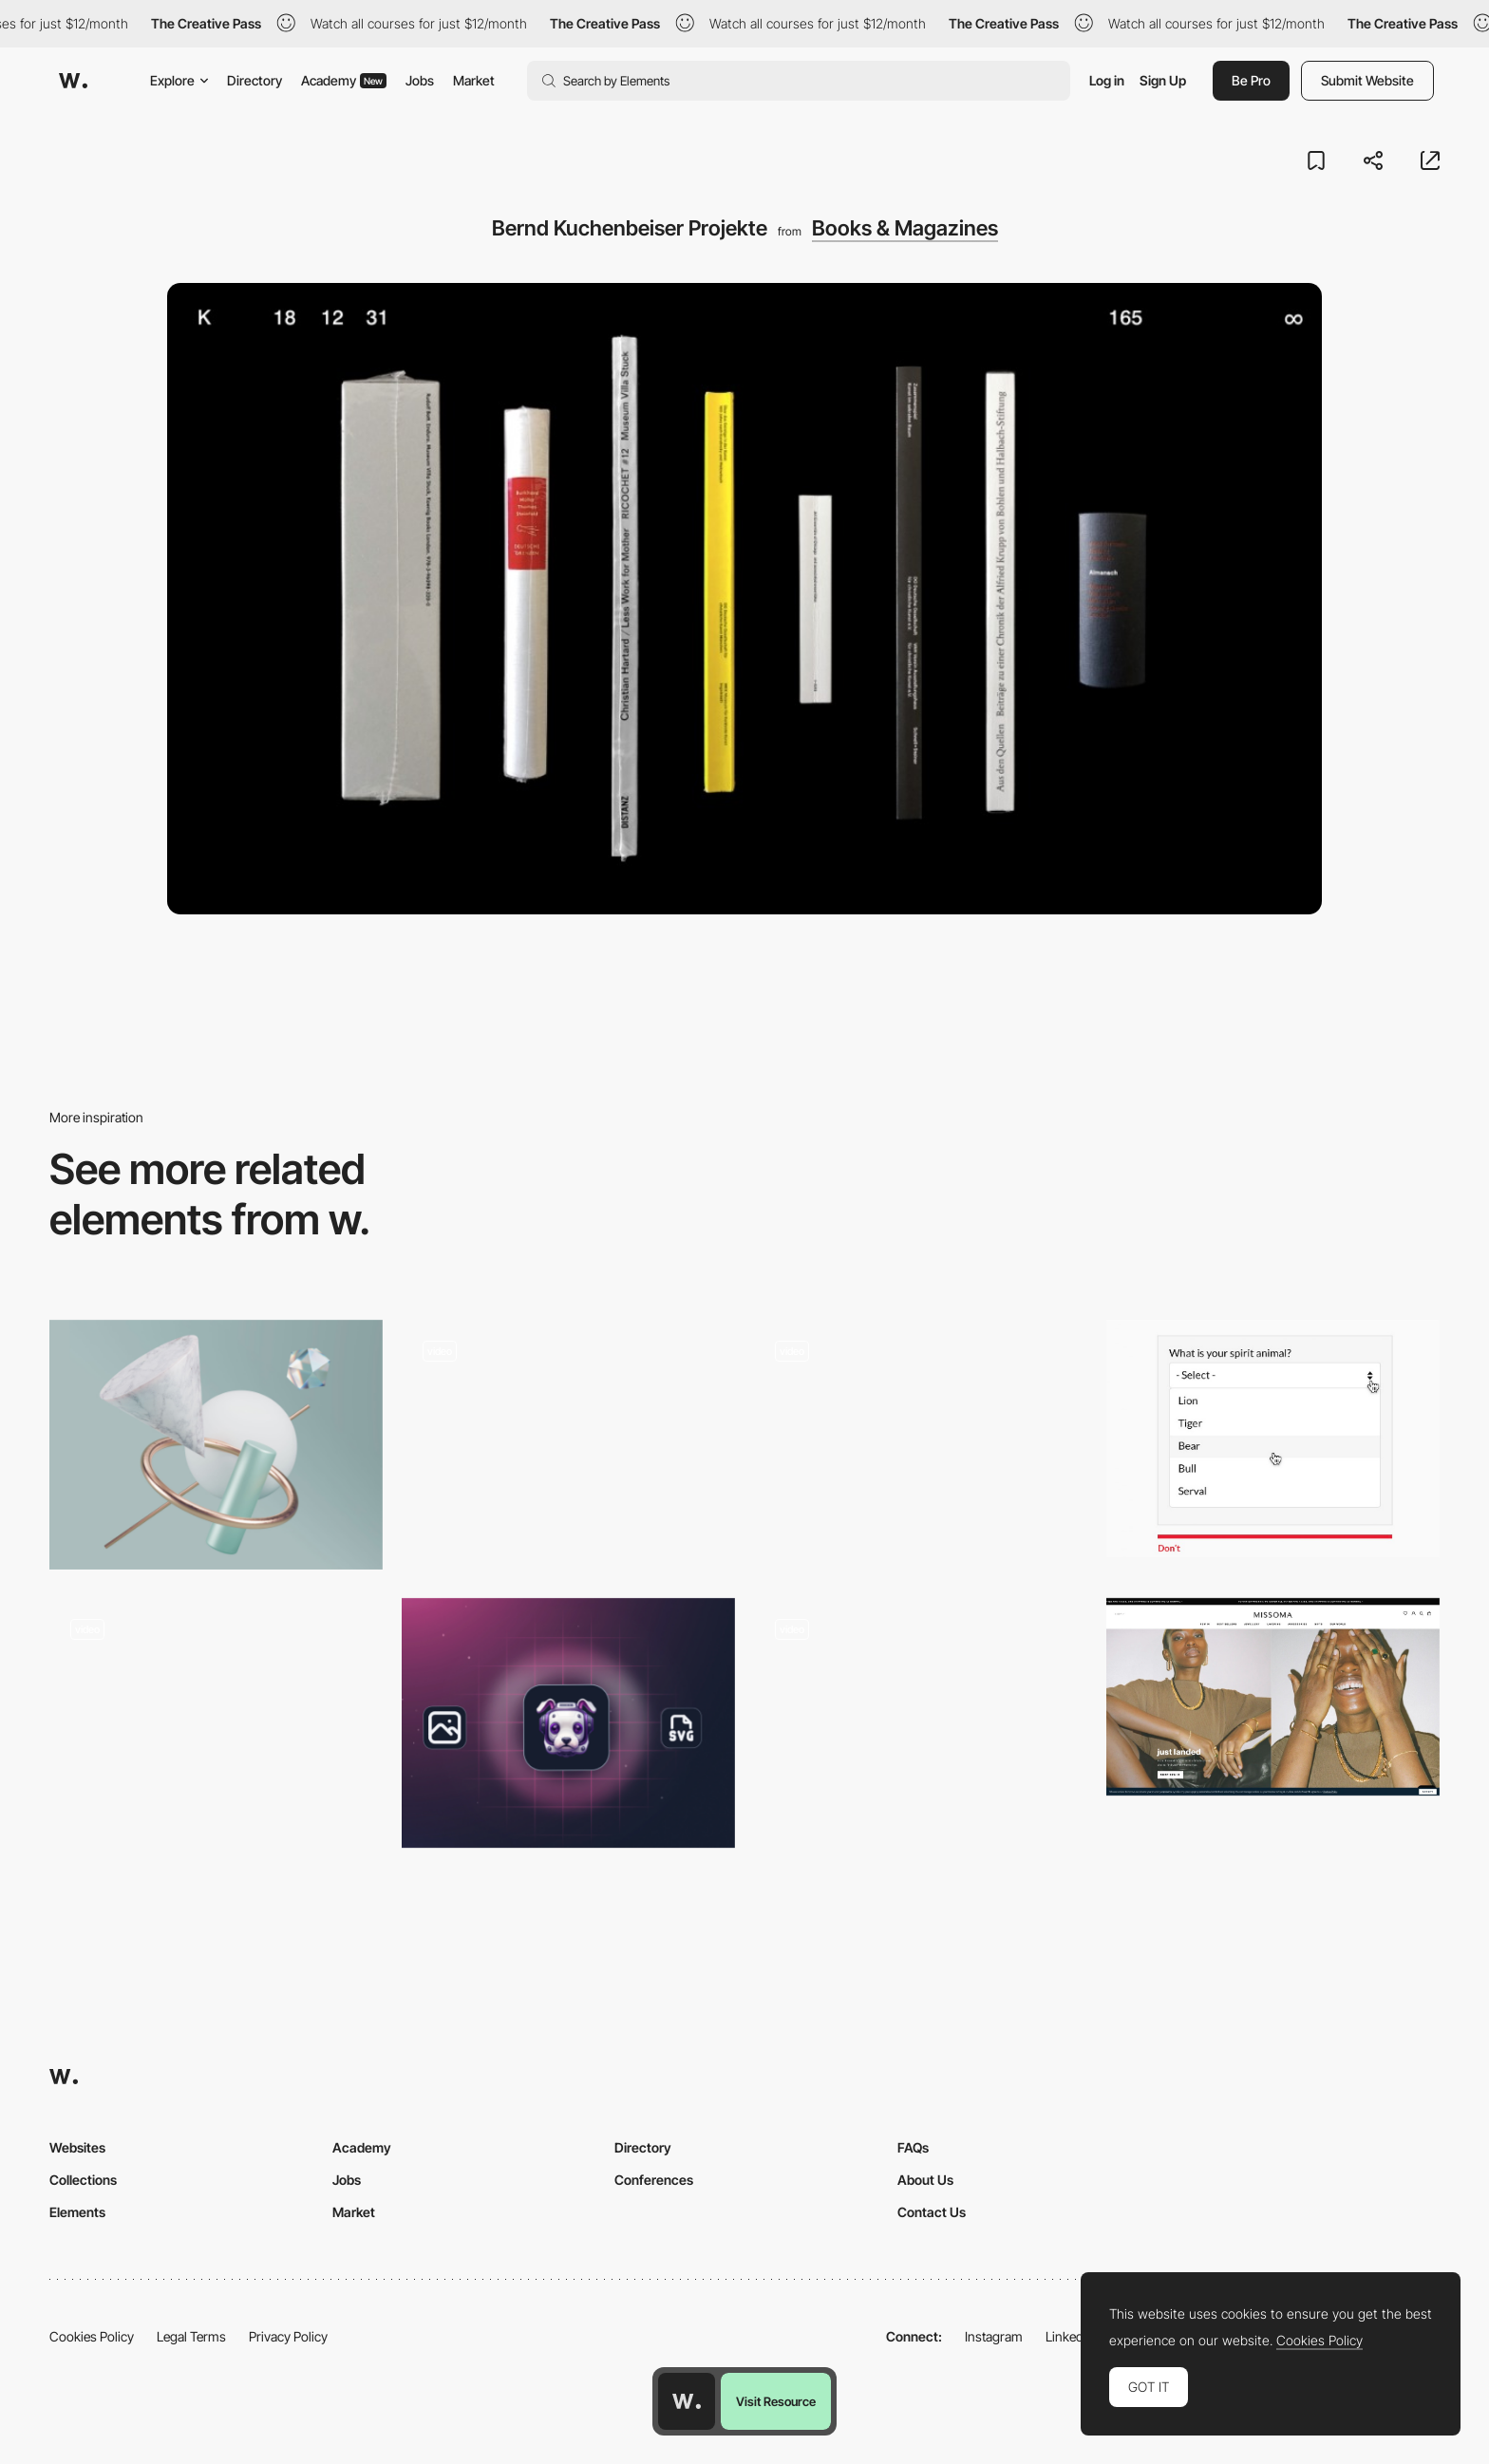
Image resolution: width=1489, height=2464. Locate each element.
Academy (343, 80)
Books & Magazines (905, 227)
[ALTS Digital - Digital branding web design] (216, 1717)
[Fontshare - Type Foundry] (568, 1439)
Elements (77, 2212)
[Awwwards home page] (686, 2401)
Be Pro (1251, 80)
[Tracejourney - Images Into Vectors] (568, 1723)
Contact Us (931, 2212)
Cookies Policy (91, 2336)
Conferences (653, 2180)
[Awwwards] (73, 80)
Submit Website (1367, 80)
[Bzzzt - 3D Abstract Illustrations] (216, 1445)
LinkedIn (1070, 2336)
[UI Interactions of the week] (920, 1723)
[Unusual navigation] (920, 1439)
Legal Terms (191, 2336)
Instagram (994, 2336)
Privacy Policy (288, 2336)
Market (474, 80)
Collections (83, 2180)
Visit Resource (776, 2401)
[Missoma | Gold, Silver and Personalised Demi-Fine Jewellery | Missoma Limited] (1273, 1697)
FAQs (913, 2147)
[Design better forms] (1273, 1439)
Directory (254, 80)
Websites (77, 2147)
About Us (925, 2180)
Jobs (419, 80)
